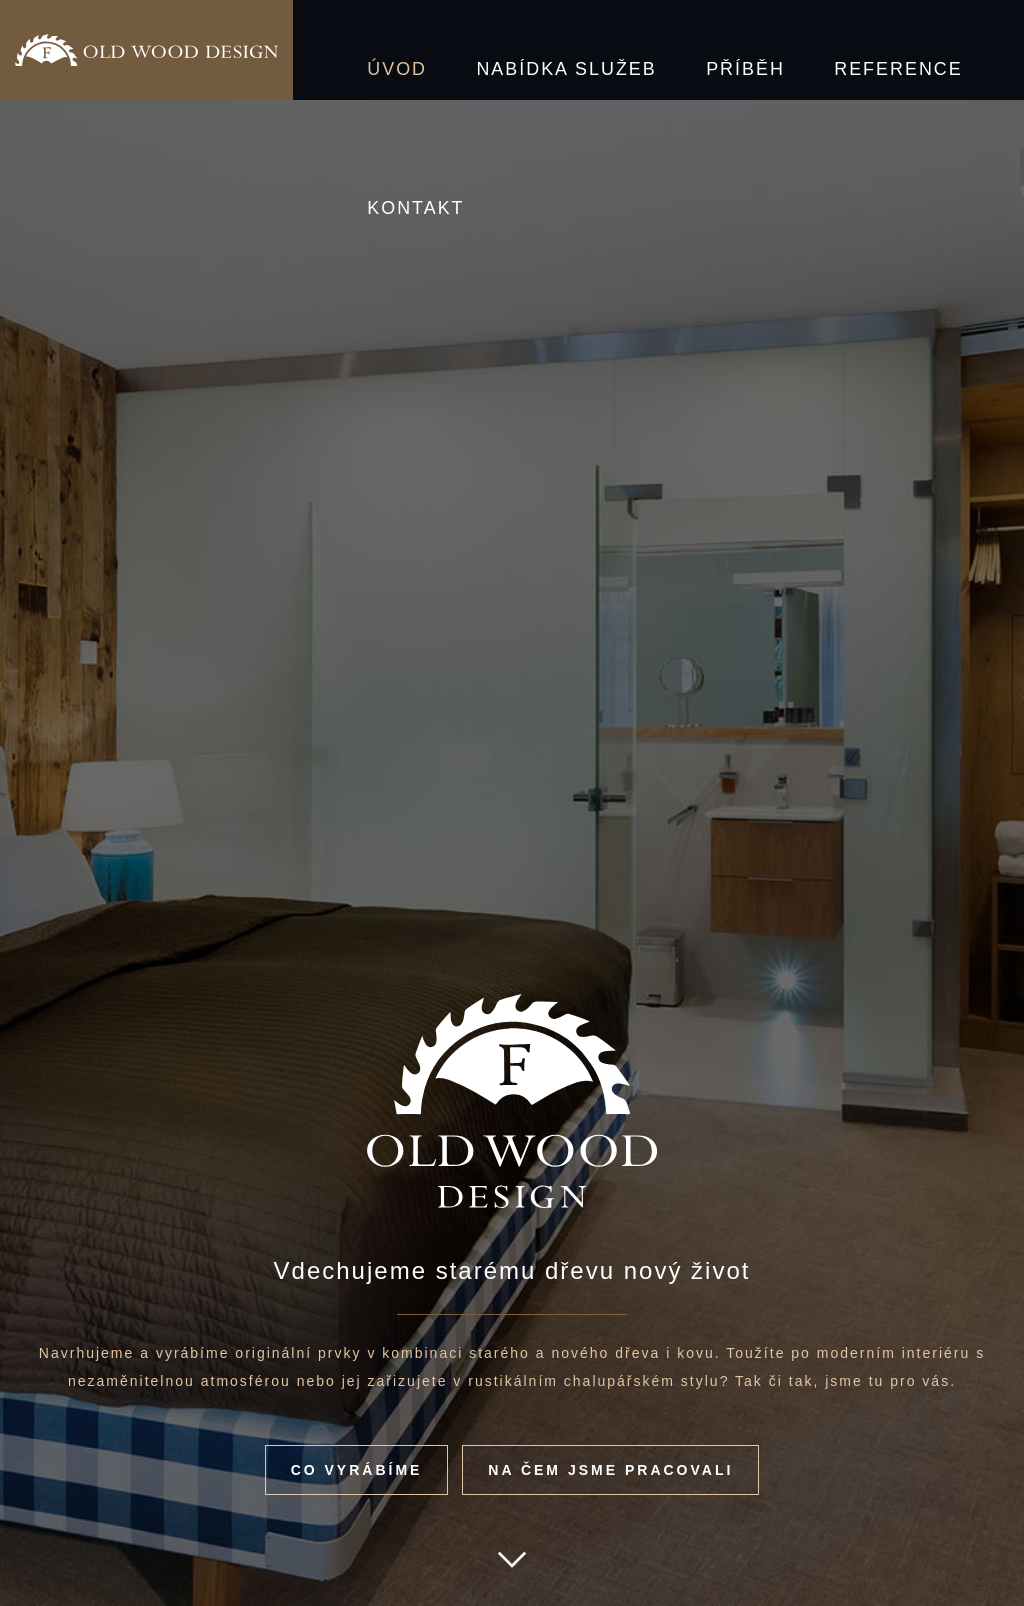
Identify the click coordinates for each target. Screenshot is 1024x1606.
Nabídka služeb (514, 50)
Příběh (656, 50)
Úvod (382, 50)
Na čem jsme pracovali (610, 1470)
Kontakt (900, 50)
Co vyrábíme (357, 1470)
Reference (773, 50)
